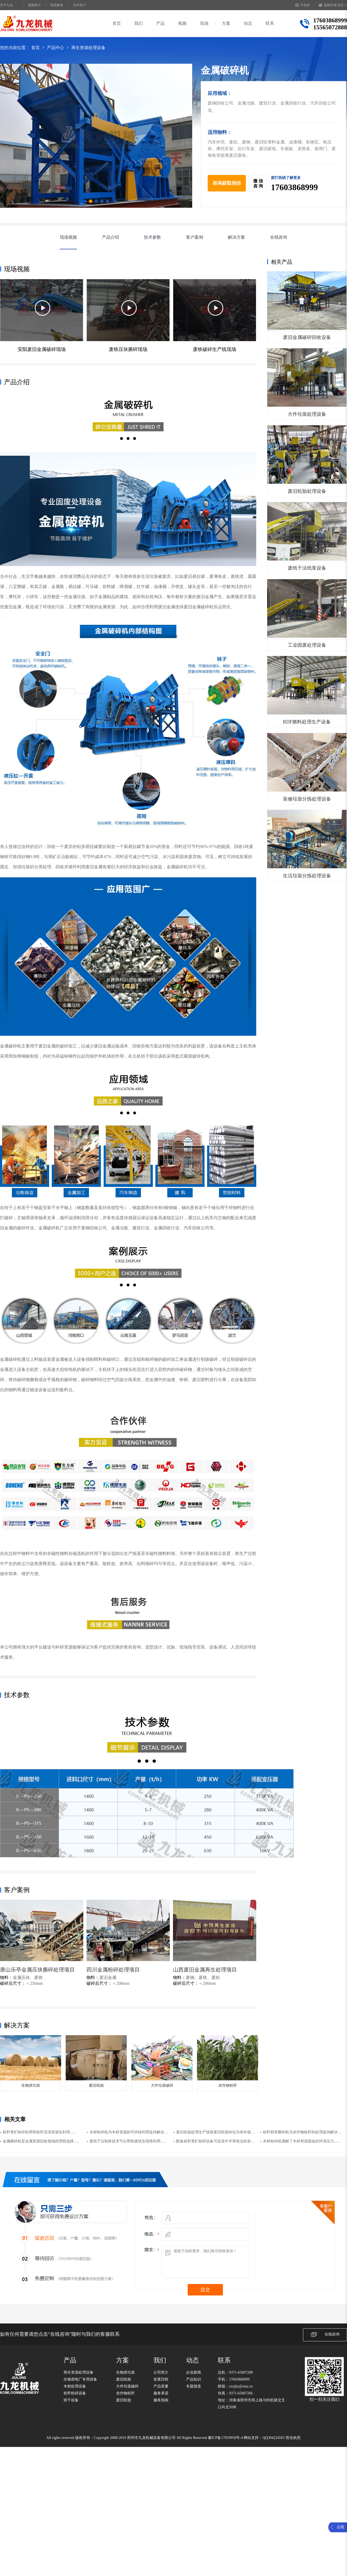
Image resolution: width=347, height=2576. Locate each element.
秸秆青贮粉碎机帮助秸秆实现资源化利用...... (39, 2132)
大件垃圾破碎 (127, 2386)
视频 (182, 23)
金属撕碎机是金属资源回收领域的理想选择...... (41, 2141)
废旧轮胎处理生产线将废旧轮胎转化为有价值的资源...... (215, 2132)
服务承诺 (160, 2393)
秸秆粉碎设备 (75, 2393)
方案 (226, 23)
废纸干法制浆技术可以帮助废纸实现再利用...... (127, 2141)
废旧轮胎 (123, 2400)
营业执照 (293, 2438)
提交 (205, 2289)
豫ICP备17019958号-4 (225, 2438)
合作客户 (79, 5)
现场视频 (68, 237)
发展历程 (160, 2379)
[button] (85, 201)
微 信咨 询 (258, 183)
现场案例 (56, 5)
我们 (138, 23)
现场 (204, 23)
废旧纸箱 (123, 2379)
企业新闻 (193, 2372)
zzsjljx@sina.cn (241, 2386)
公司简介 (160, 2372)
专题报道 (193, 2386)
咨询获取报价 (226, 183)
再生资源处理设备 (88, 47)
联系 (270, 23)
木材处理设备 (75, 2386)
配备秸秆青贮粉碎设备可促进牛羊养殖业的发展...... (213, 2142)
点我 (340, 2527)
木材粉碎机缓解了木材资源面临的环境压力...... (301, 2141)
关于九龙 (6, 5)
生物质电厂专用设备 (80, 2379)
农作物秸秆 (125, 2393)
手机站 (302, 5)
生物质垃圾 (125, 2372)
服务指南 (160, 2400)
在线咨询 (278, 237)
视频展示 (34, 5)
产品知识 (193, 2379)
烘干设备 (71, 2400)
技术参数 (152, 237)
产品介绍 (110, 237)
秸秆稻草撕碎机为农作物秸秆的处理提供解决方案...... (302, 2132)
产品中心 (55, 47)
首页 (116, 23)
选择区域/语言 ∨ (333, 5)
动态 (248, 23)
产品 (160, 23)
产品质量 (160, 2386)
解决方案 (236, 237)
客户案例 (194, 237)
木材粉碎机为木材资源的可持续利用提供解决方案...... (128, 2132)
